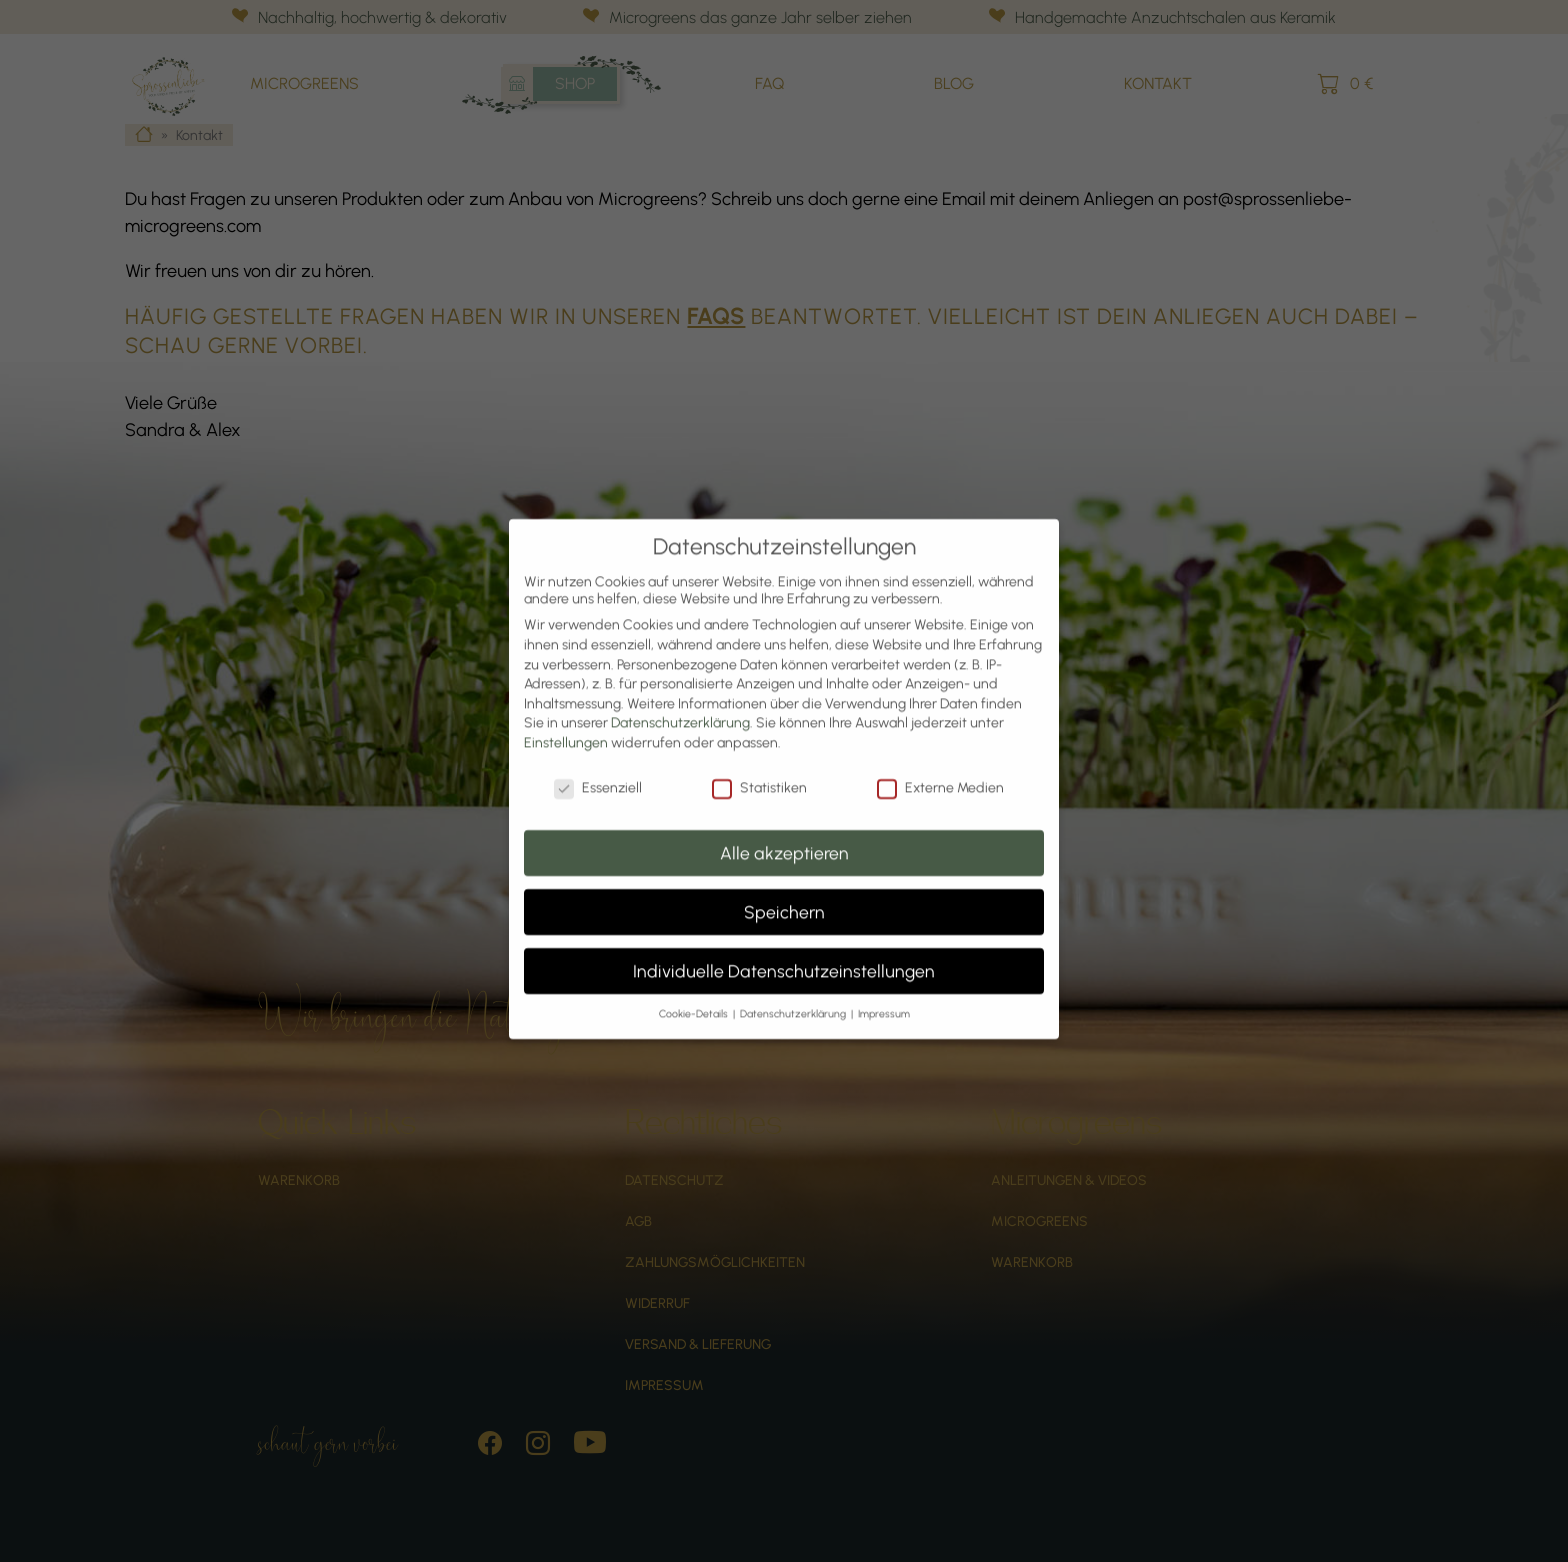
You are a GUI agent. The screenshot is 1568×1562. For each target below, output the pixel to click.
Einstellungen (566, 717)
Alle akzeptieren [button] (784, 827)
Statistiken (759, 762)
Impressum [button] (884, 988)
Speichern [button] (784, 886)
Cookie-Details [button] (695, 988)
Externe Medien (940, 762)
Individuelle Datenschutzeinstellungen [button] (784, 945)
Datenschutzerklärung (680, 697)
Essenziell (598, 762)
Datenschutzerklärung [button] (794, 988)
